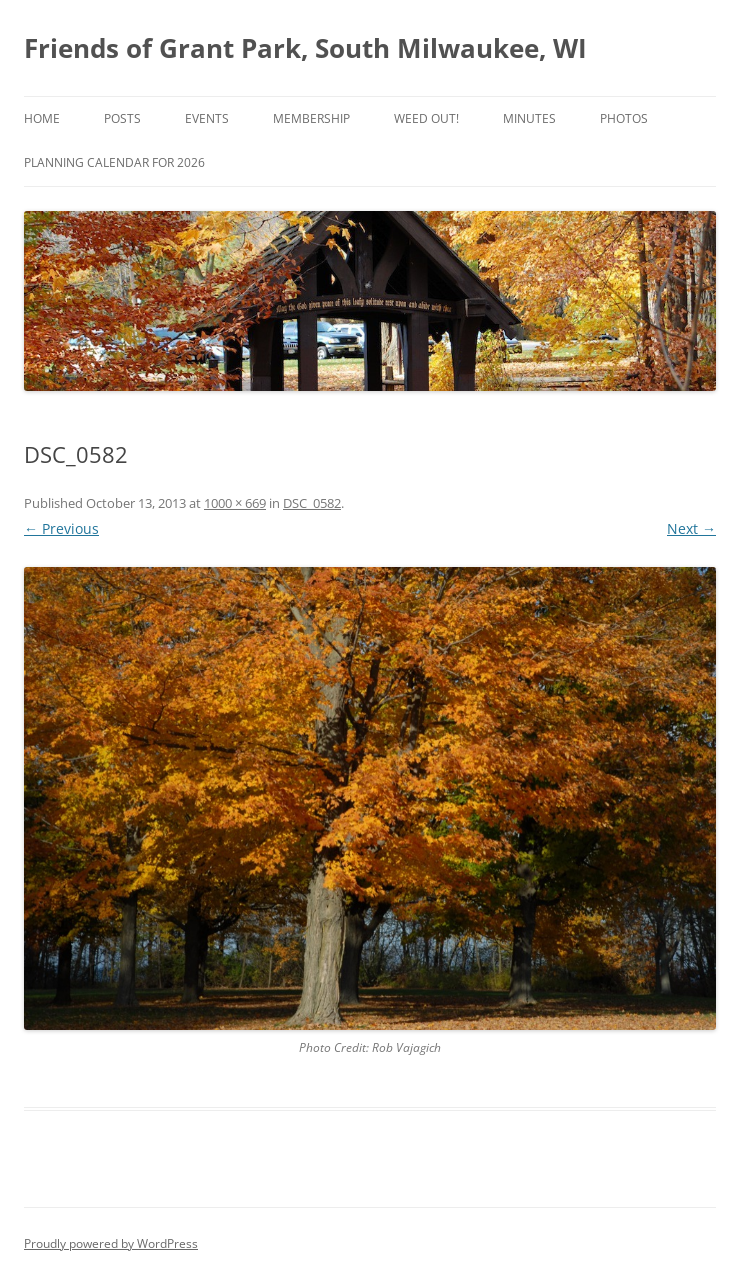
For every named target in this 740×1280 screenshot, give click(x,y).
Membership (311, 118)
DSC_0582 (312, 503)
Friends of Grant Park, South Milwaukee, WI (305, 48)
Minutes (529, 118)
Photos (624, 118)
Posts (122, 118)
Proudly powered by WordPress (111, 1243)
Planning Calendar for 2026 (114, 162)
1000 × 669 (235, 503)
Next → (691, 528)
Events (207, 118)
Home (42, 118)
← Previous (61, 528)
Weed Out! (426, 118)
